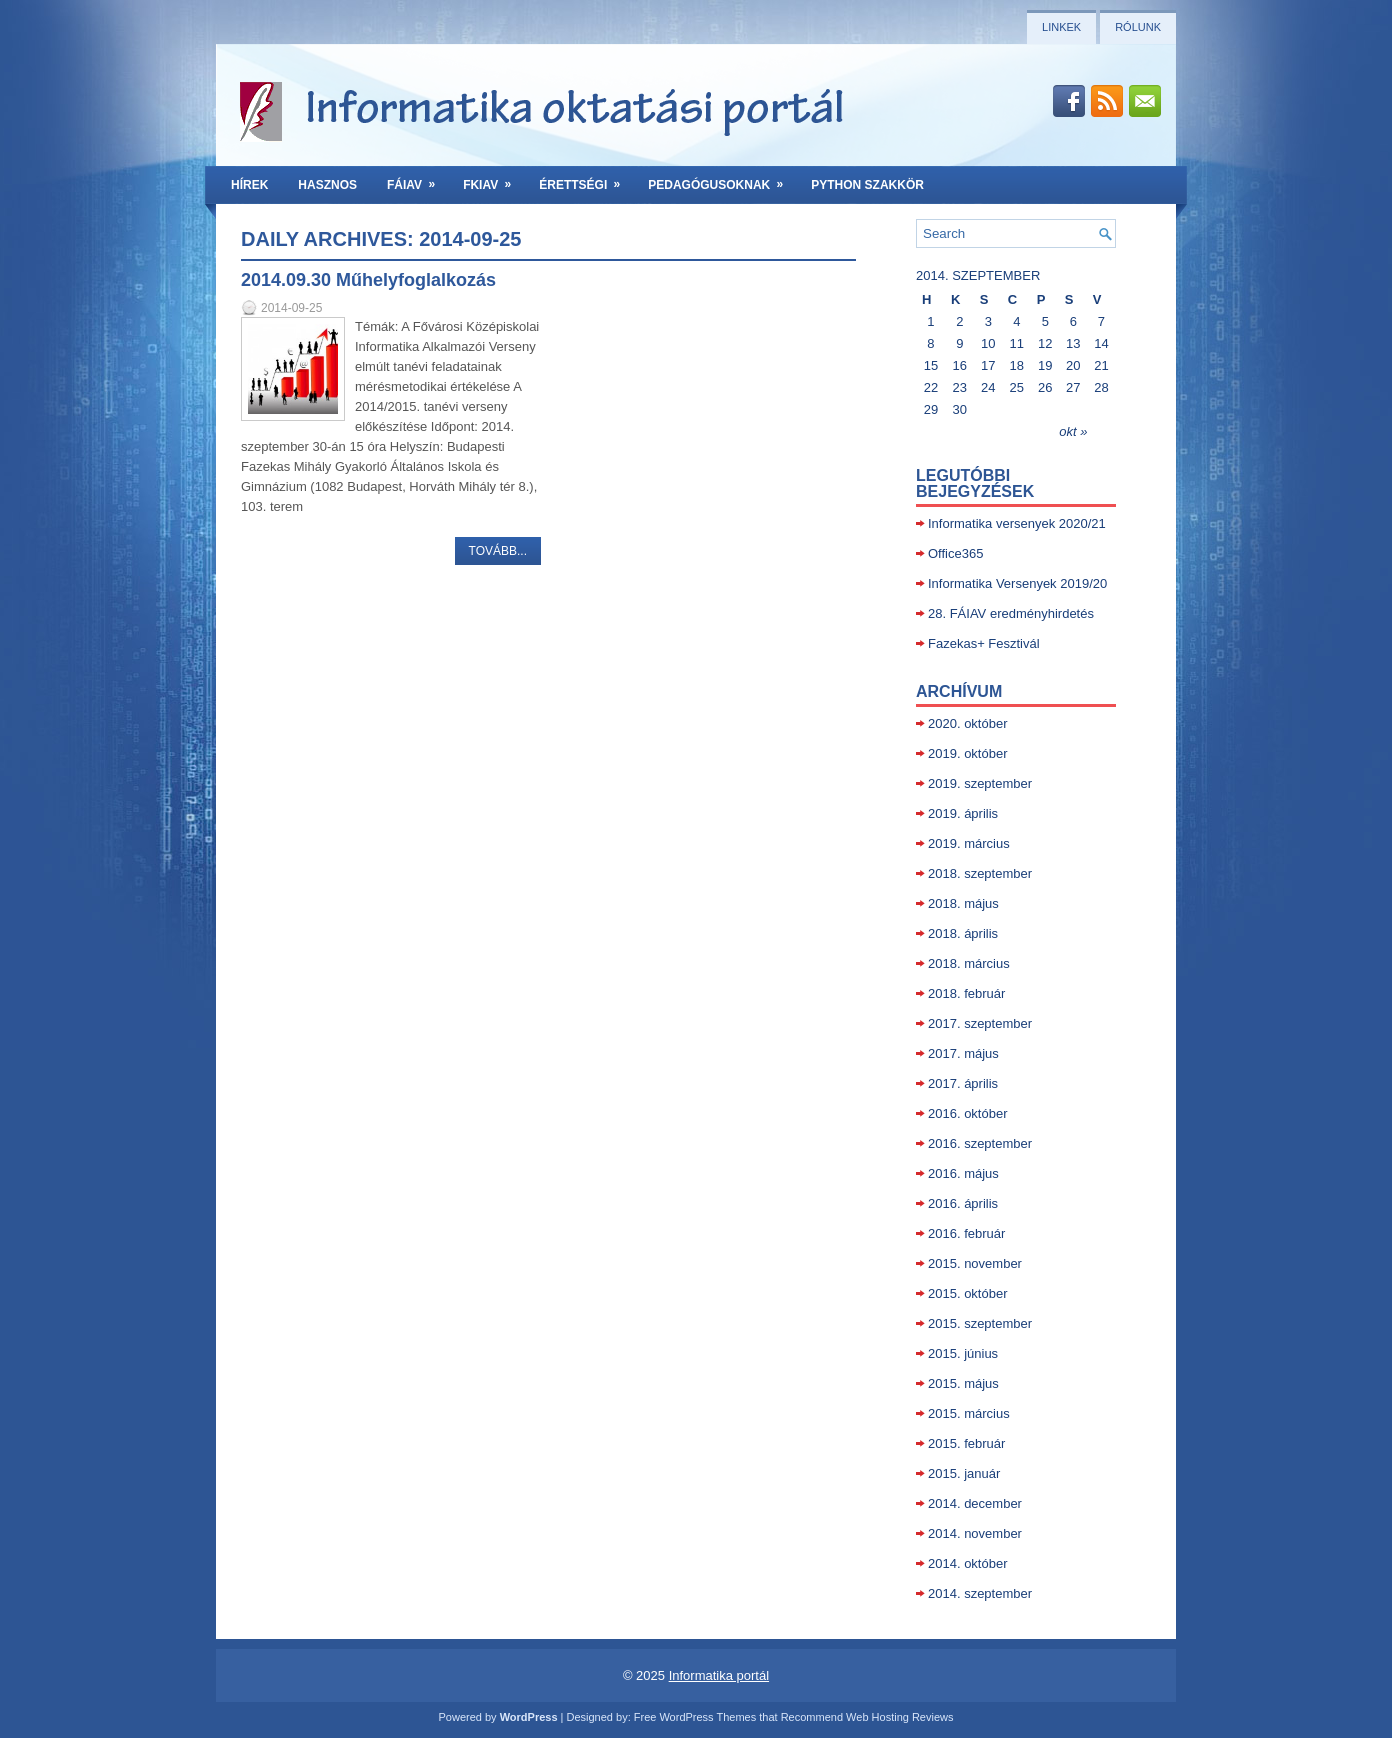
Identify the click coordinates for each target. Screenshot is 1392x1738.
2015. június (963, 1353)
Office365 (955, 553)
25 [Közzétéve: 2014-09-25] (1017, 387)
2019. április (963, 813)
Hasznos (327, 185)
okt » (1073, 431)
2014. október (968, 1563)
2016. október (968, 1113)
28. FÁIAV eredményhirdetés (1011, 613)
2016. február (966, 1233)
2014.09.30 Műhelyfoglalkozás (368, 280)
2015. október (968, 1293)
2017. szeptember (980, 1023)
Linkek (1061, 27)
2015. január (964, 1473)
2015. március (969, 1413)
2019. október (968, 753)
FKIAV (493, 179)
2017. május (963, 1053)
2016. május (963, 1173)
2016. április (963, 1203)
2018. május (963, 903)
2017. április (963, 1083)
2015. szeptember (980, 1323)
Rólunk (1138, 27)
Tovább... (498, 551)
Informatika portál (719, 1675)
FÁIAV (417, 179)
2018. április (963, 933)
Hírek (249, 185)
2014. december (975, 1503)
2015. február (966, 1443)
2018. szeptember (980, 873)
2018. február (966, 993)
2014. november (975, 1533)
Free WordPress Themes (695, 1717)
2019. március (969, 843)
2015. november (975, 1263)
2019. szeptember (980, 783)
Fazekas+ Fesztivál (984, 643)
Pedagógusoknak (722, 179)
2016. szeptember (980, 1143)
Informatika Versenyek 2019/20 (1017, 583)
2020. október (968, 723)
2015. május (963, 1383)
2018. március (969, 963)
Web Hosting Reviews (899, 1717)
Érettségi (586, 179)
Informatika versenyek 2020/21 (1017, 523)
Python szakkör (867, 185)
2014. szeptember (980, 1593)
